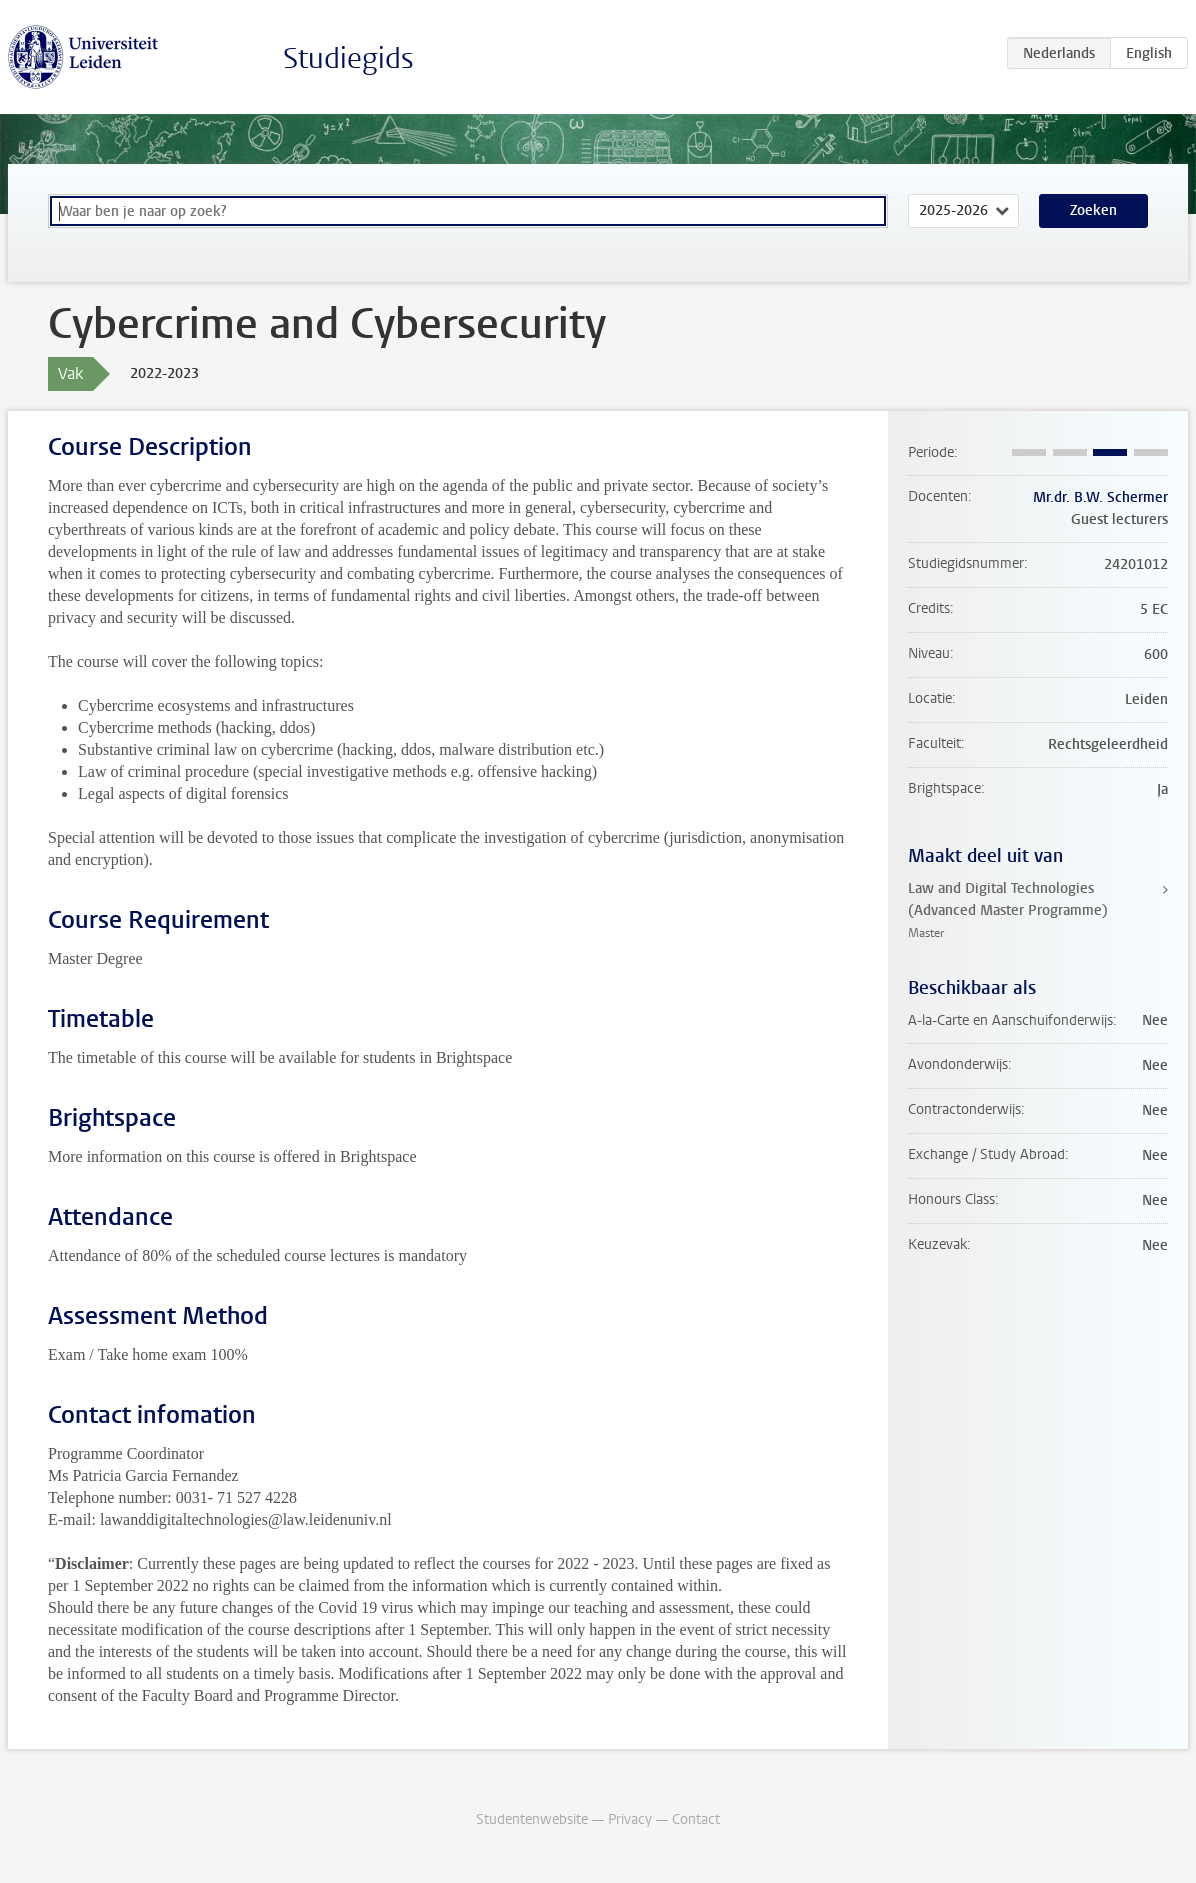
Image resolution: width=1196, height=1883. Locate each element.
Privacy (630, 1819)
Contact (696, 1819)
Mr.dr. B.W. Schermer (1100, 497)
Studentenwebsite (532, 1819)
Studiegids (348, 58)
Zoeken (1093, 210)
